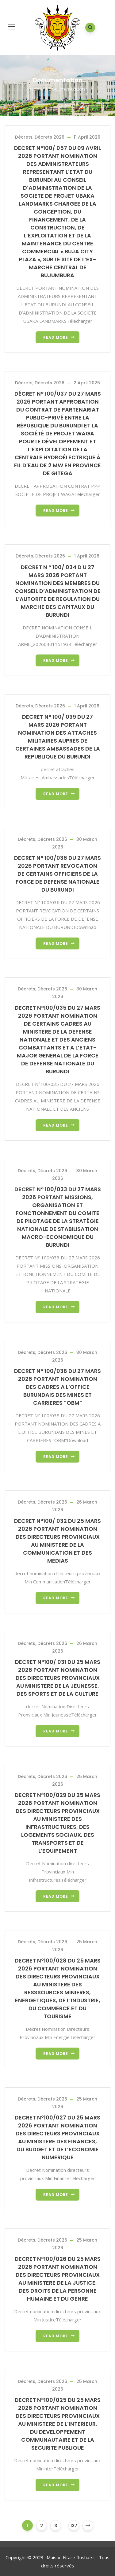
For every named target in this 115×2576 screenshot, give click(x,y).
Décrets (24, 137)
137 (73, 2525)
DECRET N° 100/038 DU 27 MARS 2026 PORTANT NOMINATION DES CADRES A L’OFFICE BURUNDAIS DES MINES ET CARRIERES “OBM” (57, 1387)
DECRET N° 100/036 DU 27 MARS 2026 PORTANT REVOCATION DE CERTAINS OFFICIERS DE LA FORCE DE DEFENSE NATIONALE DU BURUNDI (57, 873)
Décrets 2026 (49, 137)
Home (37, 89)
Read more (55, 337)
